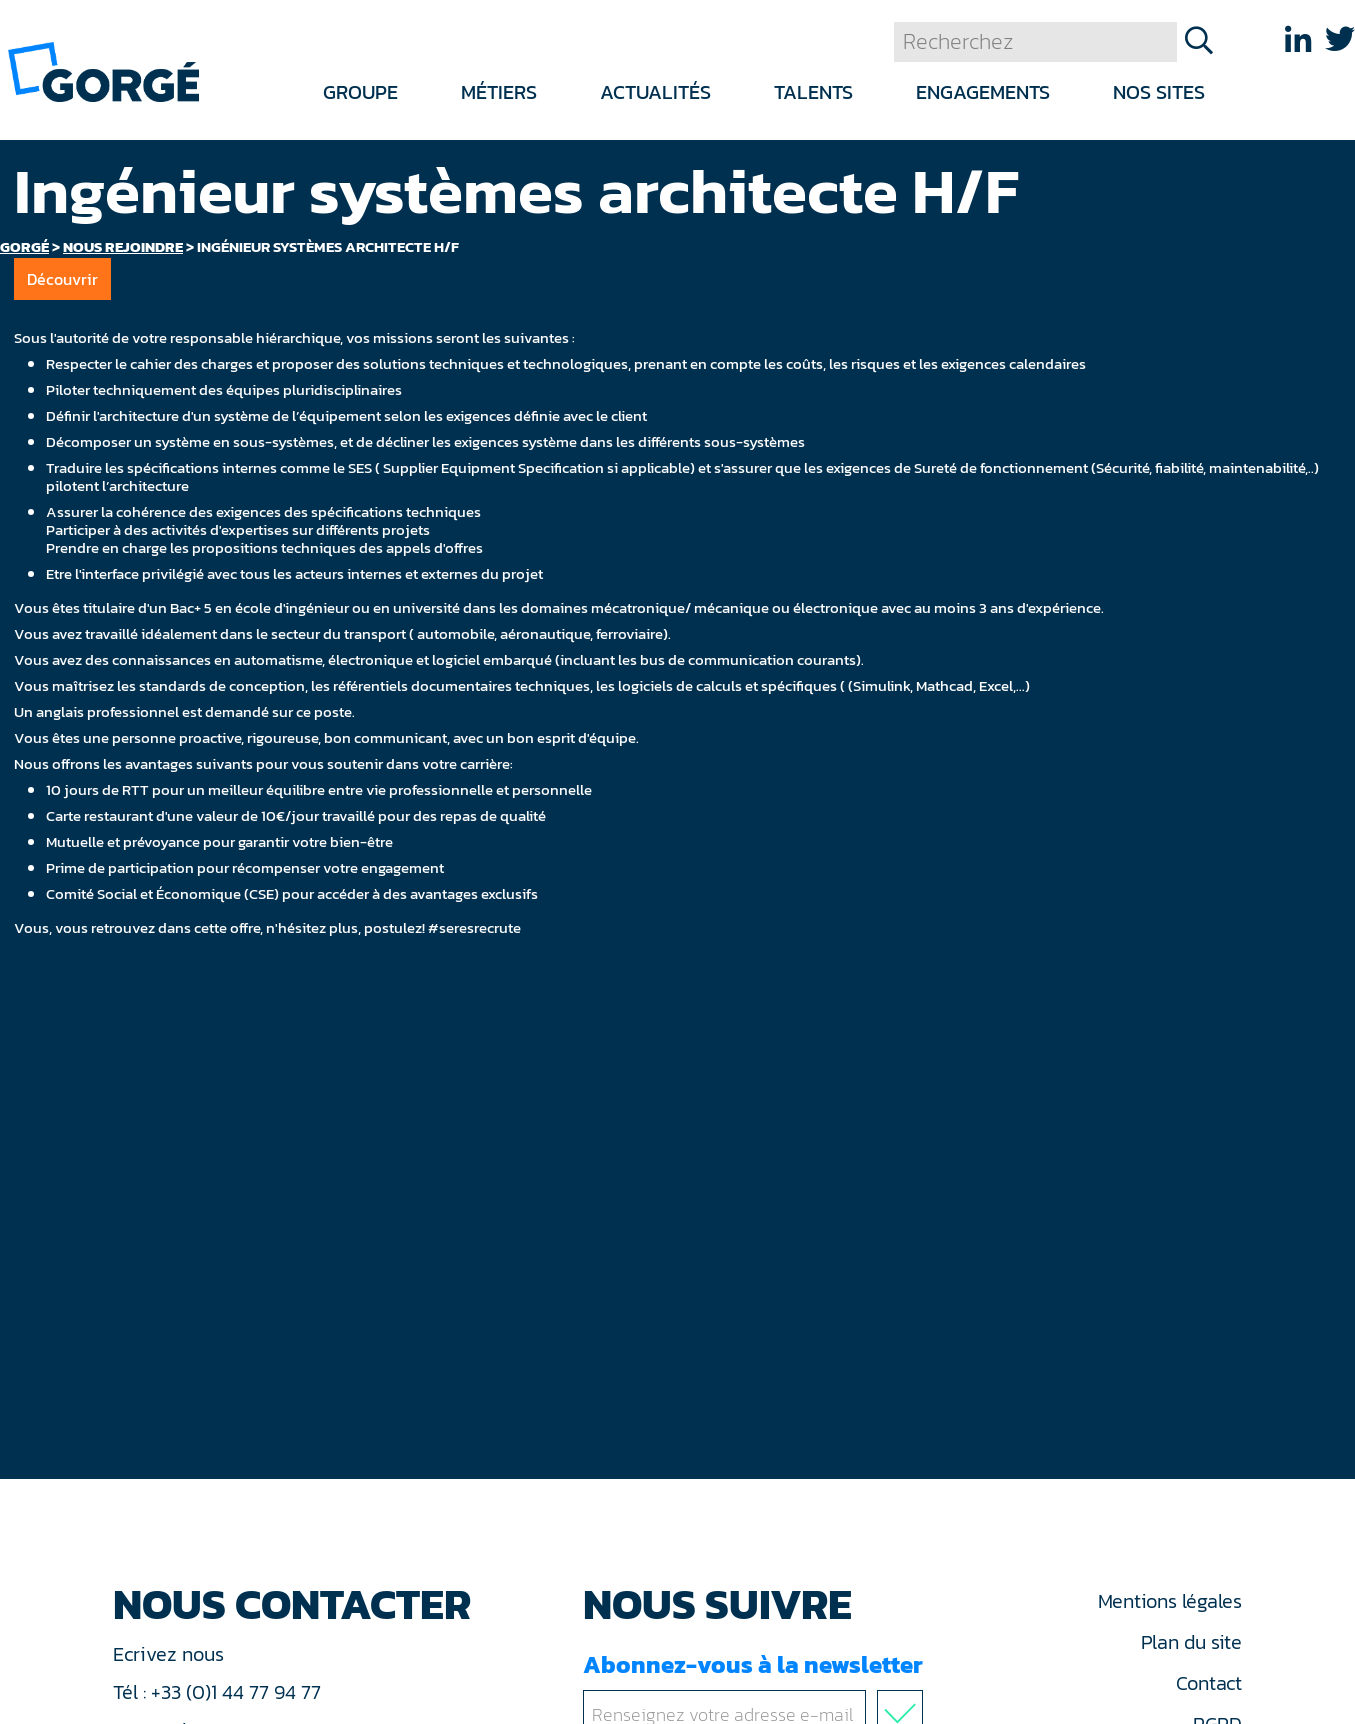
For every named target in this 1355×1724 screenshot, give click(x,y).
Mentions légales (1170, 1601)
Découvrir (62, 279)
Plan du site (1191, 1642)
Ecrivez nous (171, 1654)
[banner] (103, 70)
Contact (1209, 1683)
